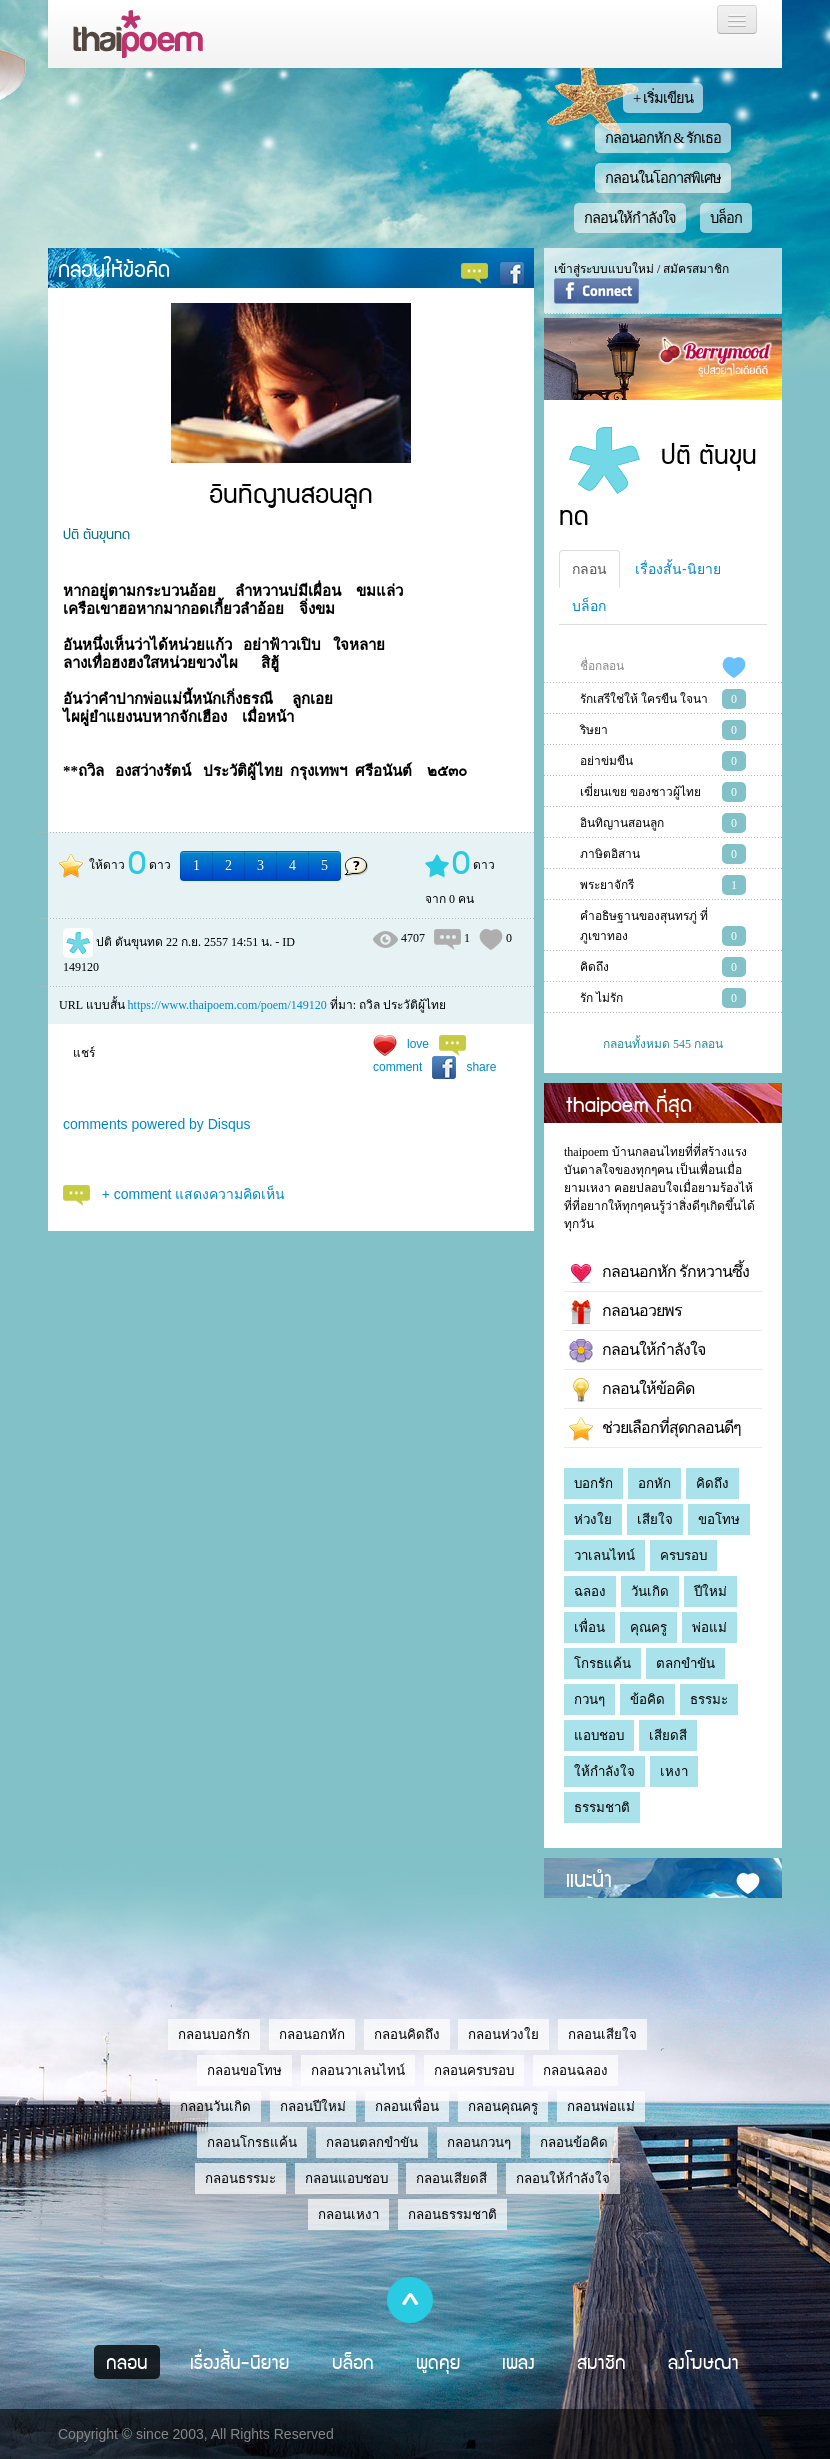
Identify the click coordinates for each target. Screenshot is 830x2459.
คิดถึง (594, 967)
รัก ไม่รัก (601, 998)
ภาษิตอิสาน (610, 854)
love (418, 1044)
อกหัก (654, 1483)
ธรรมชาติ (602, 1807)
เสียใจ (655, 1519)
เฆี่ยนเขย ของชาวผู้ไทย (640, 792)
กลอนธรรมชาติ (452, 2214)
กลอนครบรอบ (474, 2070)
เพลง (518, 2362)
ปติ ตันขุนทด (96, 533)
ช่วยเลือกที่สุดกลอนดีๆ (655, 1429)
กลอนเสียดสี (451, 2178)
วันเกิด (650, 1591)
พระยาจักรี (607, 885)
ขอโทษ (719, 1519)
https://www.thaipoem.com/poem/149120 (227, 1005)
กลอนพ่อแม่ (601, 2106)
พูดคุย (438, 2362)
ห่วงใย (593, 1519)
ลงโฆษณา (703, 2362)
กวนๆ (589, 1699)
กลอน (589, 569)
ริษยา (594, 730)
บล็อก (726, 218)
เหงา (674, 1771)
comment (397, 1067)
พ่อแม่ (709, 1627)
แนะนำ (589, 1878)
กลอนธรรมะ (240, 2178)
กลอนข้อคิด (574, 2142)
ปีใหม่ (710, 1591)
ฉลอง (590, 1591)
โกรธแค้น (602, 1663)
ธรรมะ (709, 1699)
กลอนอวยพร (625, 1312)
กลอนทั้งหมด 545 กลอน (663, 1044)
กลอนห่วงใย (503, 2034)
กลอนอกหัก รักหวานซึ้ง (659, 1273)
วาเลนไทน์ (604, 1555)
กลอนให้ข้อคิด (114, 268)
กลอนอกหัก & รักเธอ (663, 138)
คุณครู (648, 1627)
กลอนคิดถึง (407, 2034)
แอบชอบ (599, 1735)
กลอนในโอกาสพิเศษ (663, 178)
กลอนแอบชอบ (346, 2178)
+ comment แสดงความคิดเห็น (194, 1194)
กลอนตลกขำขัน (372, 2142)
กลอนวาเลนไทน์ (358, 2070)
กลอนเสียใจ (602, 2034)
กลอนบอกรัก (214, 2034)
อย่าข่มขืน (606, 761)
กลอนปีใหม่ (313, 2106)
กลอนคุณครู (503, 2106)
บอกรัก (593, 1483)
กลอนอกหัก (312, 2034)
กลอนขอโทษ (244, 2070)
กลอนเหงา (348, 2214)
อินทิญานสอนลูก (622, 823)
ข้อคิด (647, 1699)
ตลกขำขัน (685, 1663)
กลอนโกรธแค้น (252, 2142)
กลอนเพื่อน (407, 2106)
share (481, 1067)
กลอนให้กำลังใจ (630, 218)
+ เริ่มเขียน (663, 98)
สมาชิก (601, 2362)
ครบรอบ (683, 1555)
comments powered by (157, 1124)
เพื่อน (589, 1627)
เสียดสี (668, 1735)
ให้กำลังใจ (604, 1771)
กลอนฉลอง (575, 2070)
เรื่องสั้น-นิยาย (678, 569)
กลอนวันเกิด (215, 2106)
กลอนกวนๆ (479, 2142)
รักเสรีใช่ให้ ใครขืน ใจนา (644, 699)
